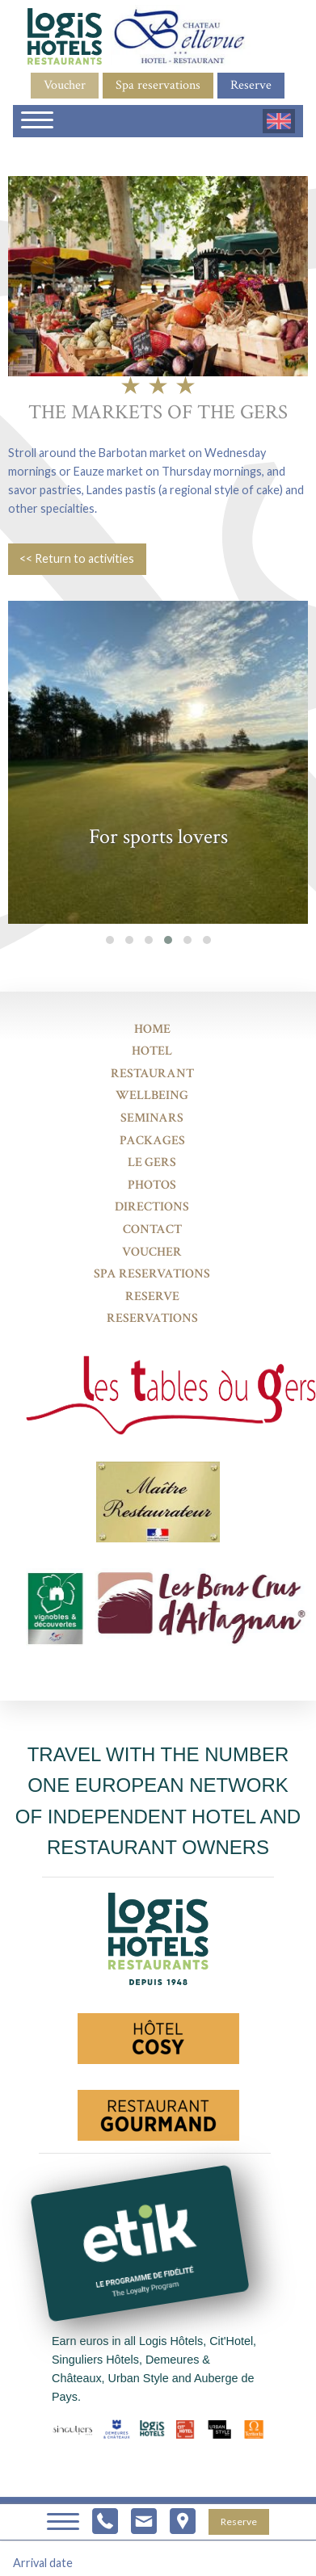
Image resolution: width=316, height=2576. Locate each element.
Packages (152, 1140)
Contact (152, 1229)
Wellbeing (152, 1095)
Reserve (251, 85)
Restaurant (152, 1073)
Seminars (151, 1118)
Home (152, 1029)
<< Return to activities (76, 558)
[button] (110, 940)
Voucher (65, 85)
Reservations (152, 1318)
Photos (152, 1185)
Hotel (152, 1051)
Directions (152, 1206)
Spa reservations (158, 85)
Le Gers (152, 1162)
